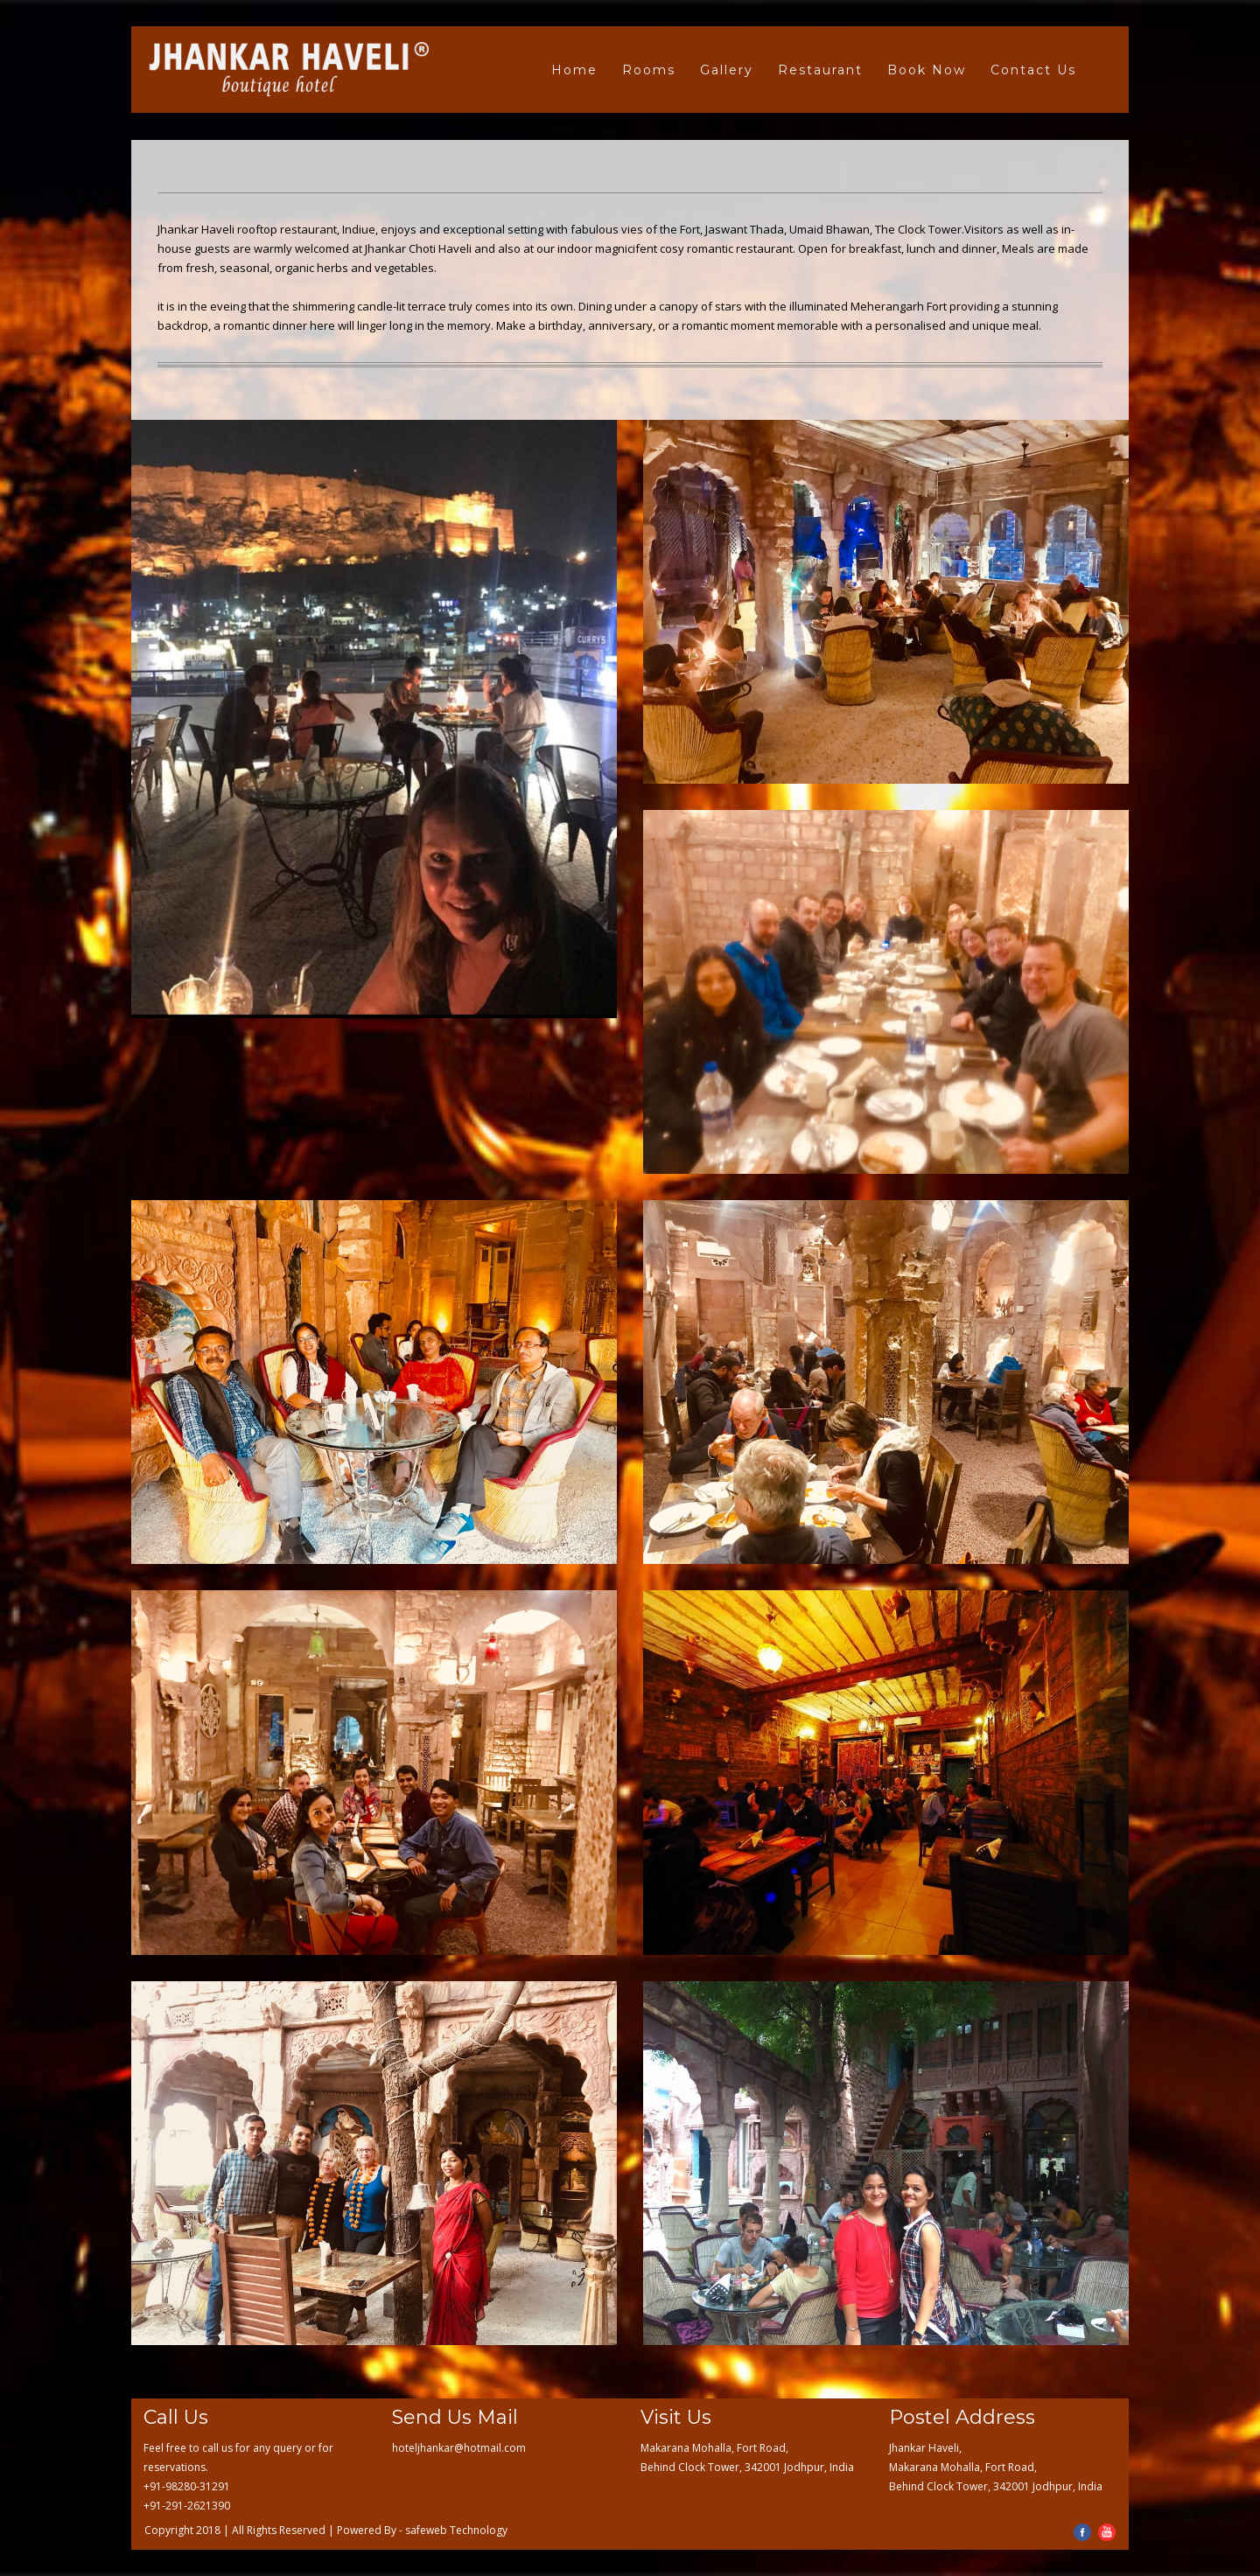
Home (574, 70)
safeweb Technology (456, 2530)
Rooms (649, 70)
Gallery (726, 70)
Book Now (926, 70)
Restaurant (820, 70)
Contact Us (1033, 70)
